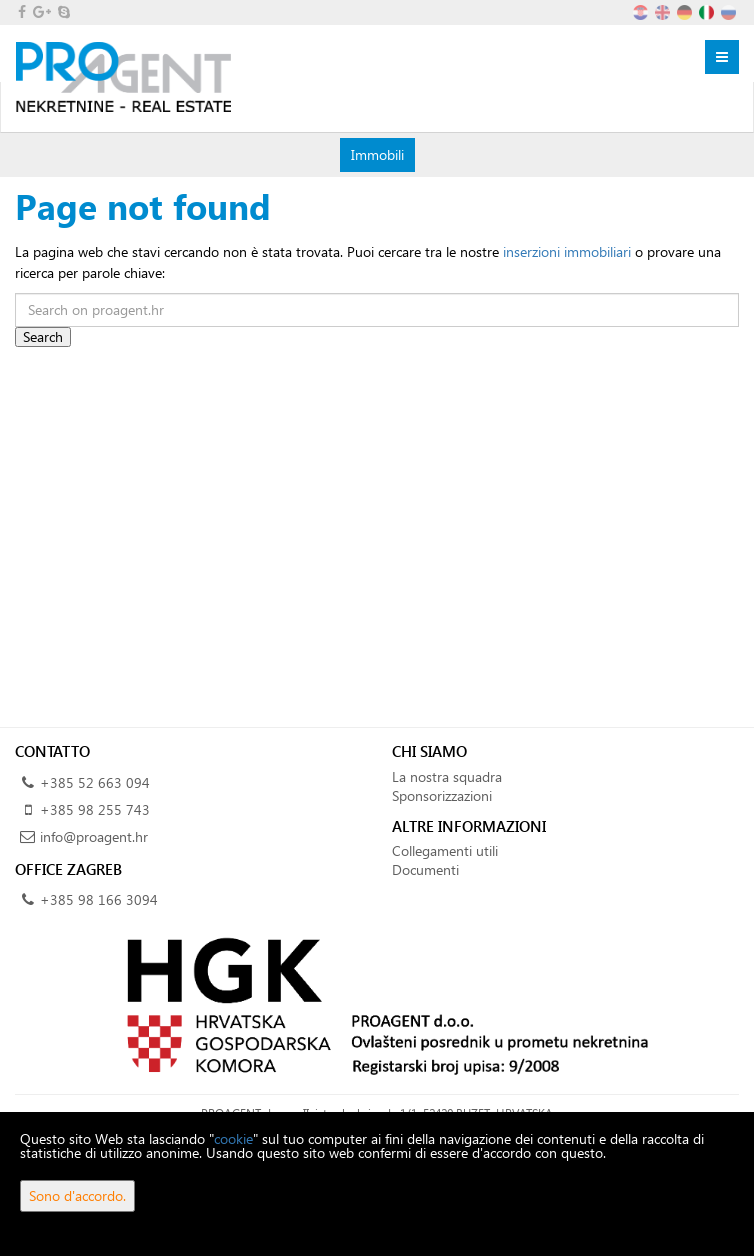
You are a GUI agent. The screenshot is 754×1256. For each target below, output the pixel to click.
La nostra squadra (447, 776)
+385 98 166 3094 (99, 899)
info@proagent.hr (94, 836)
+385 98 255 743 (95, 809)
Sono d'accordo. (77, 1195)
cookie (233, 1138)
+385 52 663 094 (95, 782)
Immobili (377, 154)
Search (43, 336)
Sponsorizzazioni (442, 795)
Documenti (425, 869)
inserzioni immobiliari (567, 251)
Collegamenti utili (445, 850)
